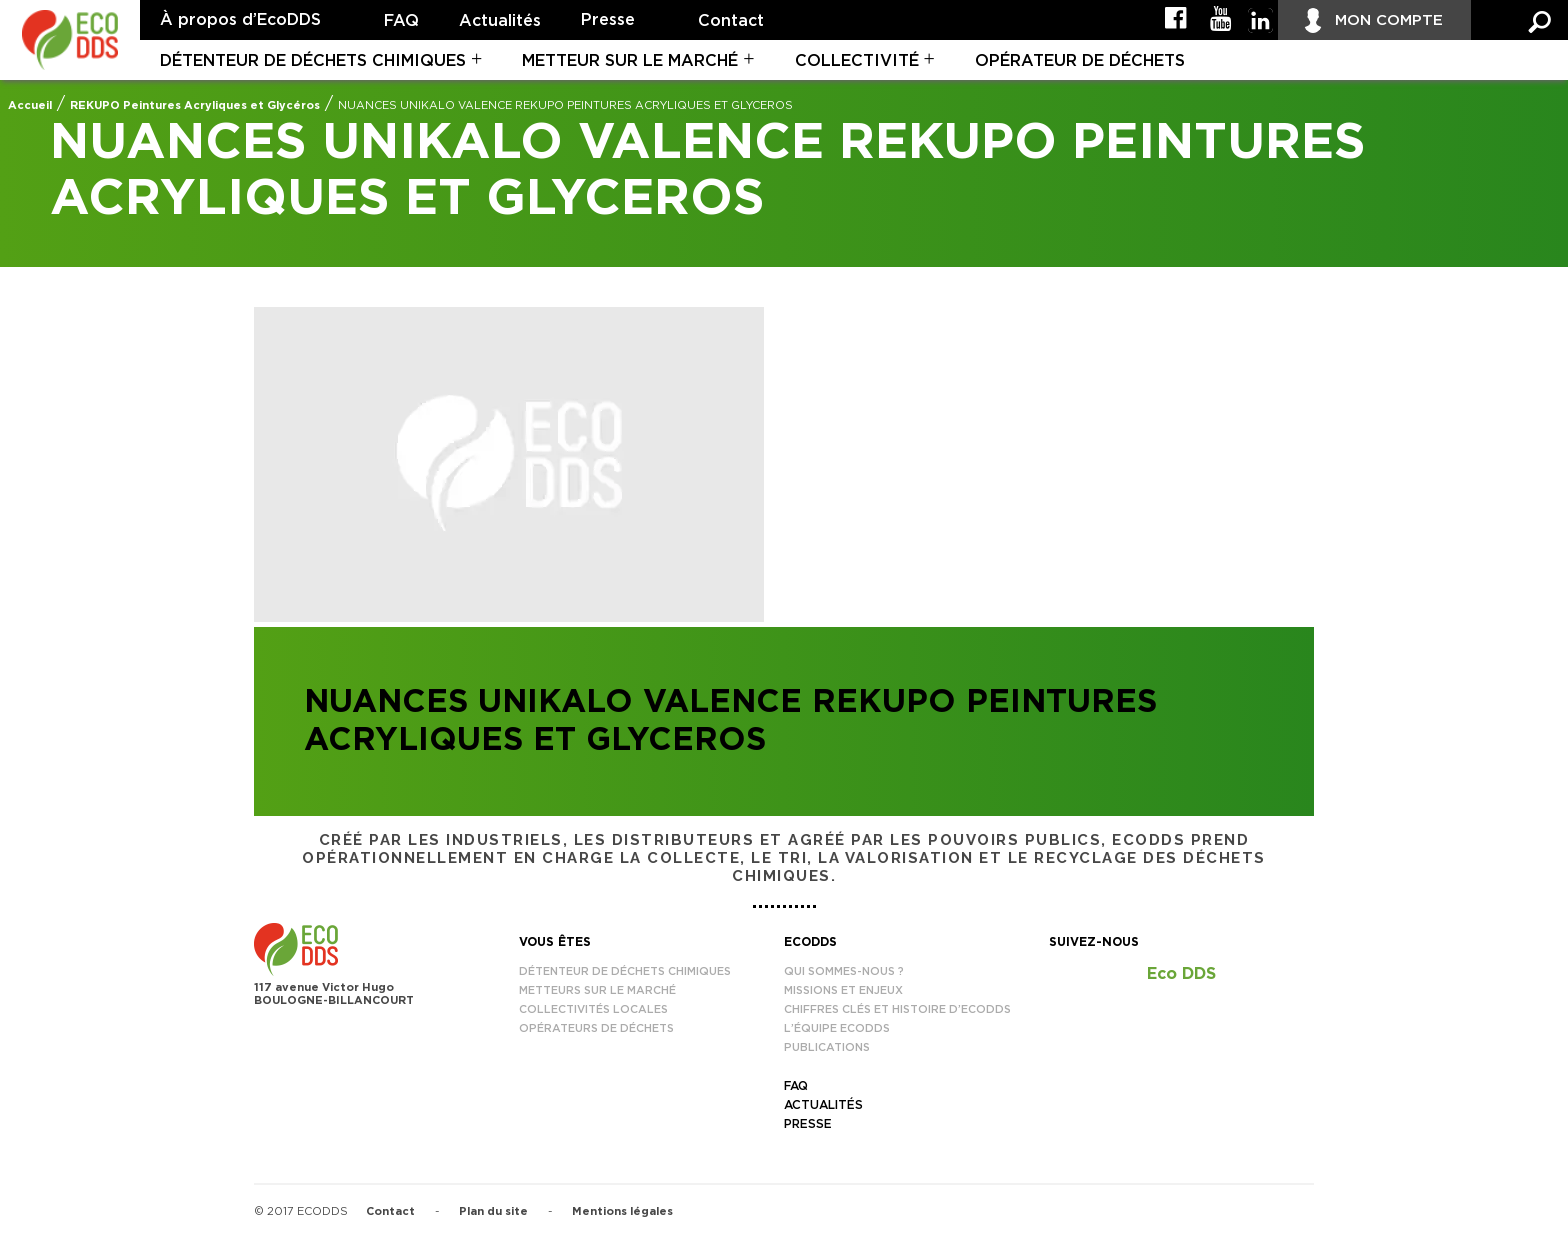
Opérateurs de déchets (596, 1028)
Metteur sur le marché (630, 61)
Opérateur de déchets (1080, 61)
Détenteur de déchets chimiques (313, 61)
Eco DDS (1181, 974)
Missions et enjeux (843, 990)
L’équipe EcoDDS (837, 1028)
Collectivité (857, 61)
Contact (731, 21)
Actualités (500, 21)
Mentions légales (622, 1211)
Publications (827, 1047)
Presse (608, 20)
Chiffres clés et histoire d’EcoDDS (897, 1009)
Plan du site (493, 1211)
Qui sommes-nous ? (844, 971)
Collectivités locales (593, 1009)
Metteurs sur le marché (597, 990)
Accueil (30, 105)
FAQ (401, 21)
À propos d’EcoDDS (240, 20)
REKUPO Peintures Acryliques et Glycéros (195, 105)
